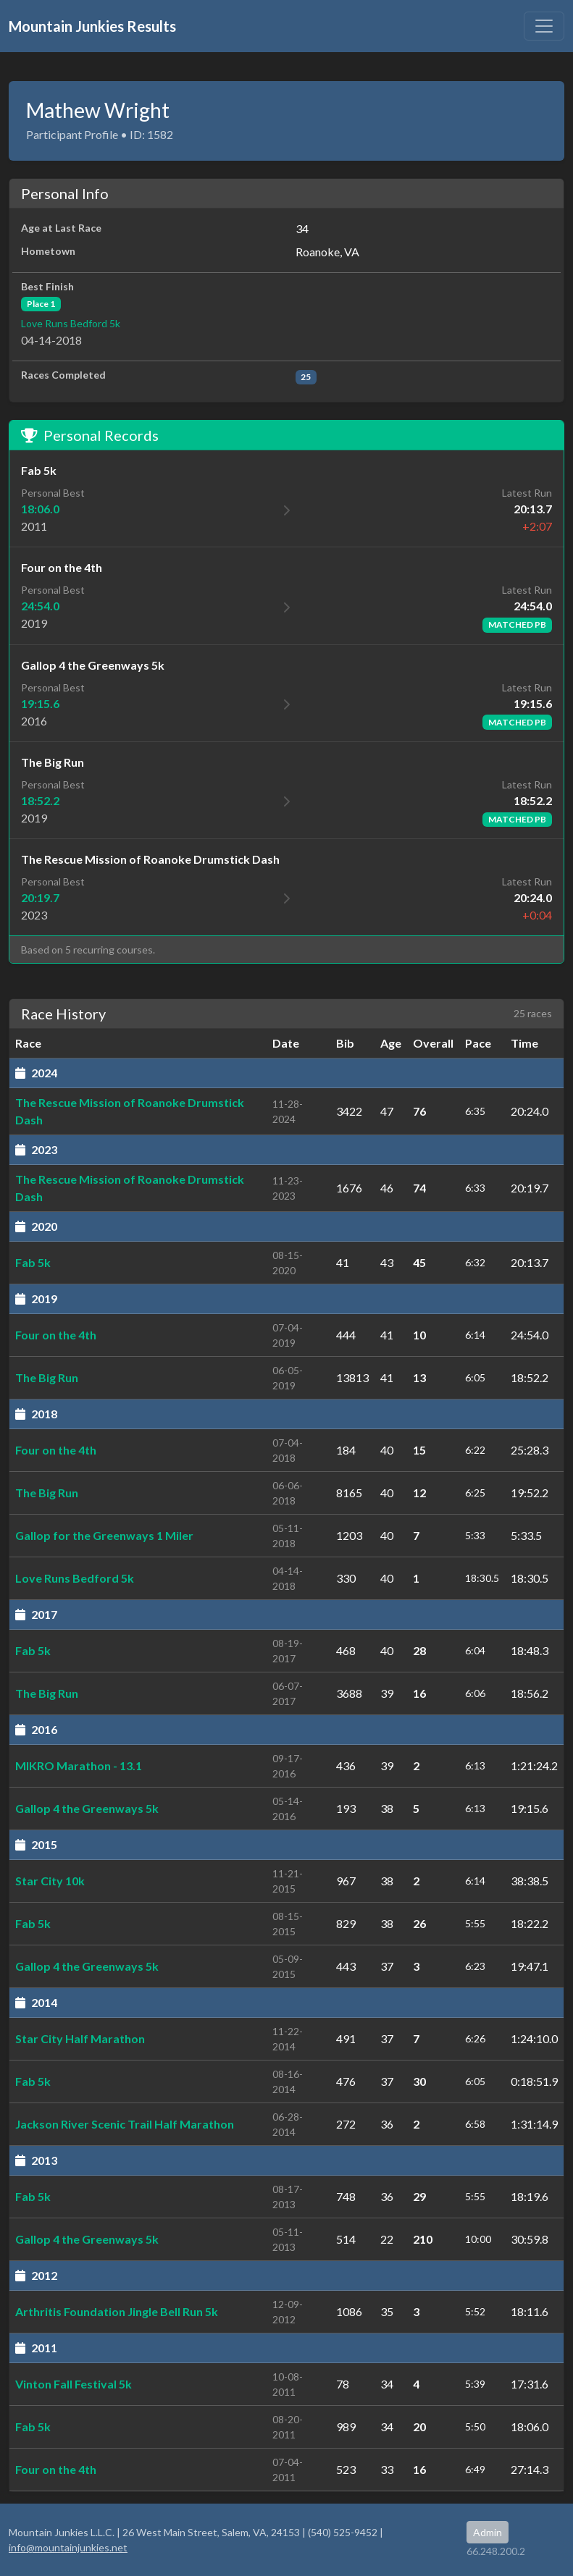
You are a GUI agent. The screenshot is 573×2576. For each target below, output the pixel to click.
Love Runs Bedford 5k (70, 323)
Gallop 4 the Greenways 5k (87, 1808)
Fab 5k (33, 1262)
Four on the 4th (55, 1335)
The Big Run (46, 1377)
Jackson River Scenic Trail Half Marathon (124, 2124)
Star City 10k (50, 1880)
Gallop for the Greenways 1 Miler (104, 1535)
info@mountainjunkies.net (68, 2547)
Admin (487, 2532)
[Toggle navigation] (544, 26)
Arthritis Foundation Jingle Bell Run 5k (116, 2311)
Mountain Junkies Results (92, 26)
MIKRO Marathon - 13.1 (78, 1765)
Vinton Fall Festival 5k (73, 2384)
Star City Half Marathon (80, 2038)
